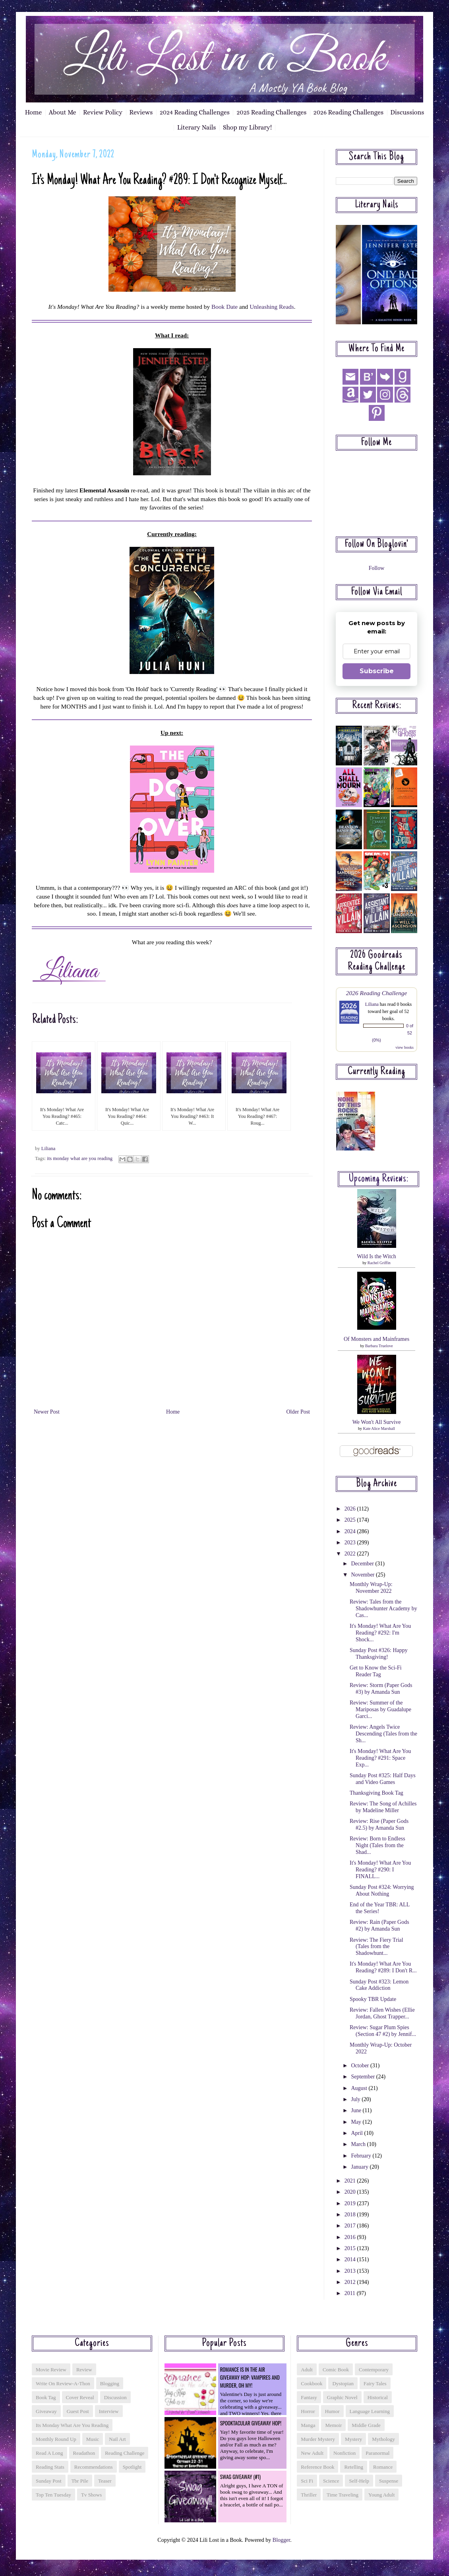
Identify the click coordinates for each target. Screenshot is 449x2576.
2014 (350, 2259)
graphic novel (342, 2397)
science (331, 2481)
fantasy (309, 2397)
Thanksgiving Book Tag (376, 1793)
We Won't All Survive (376, 1422)
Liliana (372, 1004)
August (359, 2088)
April (357, 2133)
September (363, 2077)
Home (33, 112)
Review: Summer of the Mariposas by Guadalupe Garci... (380, 1709)
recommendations (93, 2467)
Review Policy (102, 112)
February (361, 2156)
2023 (350, 1543)
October (360, 2066)
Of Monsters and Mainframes (376, 1339)
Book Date (224, 306)
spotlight (132, 2467)
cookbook (311, 2383)
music (92, 2439)
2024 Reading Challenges (195, 112)
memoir (333, 2425)
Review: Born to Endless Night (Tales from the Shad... (377, 1845)
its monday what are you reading (79, 1158)
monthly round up (56, 2439)
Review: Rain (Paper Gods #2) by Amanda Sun (379, 1925)
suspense (388, 2481)
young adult (381, 2495)
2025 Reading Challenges (271, 112)
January (360, 2167)
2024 (350, 1531)
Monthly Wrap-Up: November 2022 (371, 1587)
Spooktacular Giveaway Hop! (251, 2423)
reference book (317, 2467)
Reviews (141, 112)
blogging (109, 2383)
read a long (49, 2453)
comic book (336, 2370)
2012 (350, 2282)
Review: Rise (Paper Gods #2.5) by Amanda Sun (379, 1824)
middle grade (366, 2425)
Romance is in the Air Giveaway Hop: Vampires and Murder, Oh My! (250, 2377)
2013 (350, 2271)
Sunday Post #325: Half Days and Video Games (383, 1778)
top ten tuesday (53, 2495)
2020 (350, 2192)
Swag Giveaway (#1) (240, 2477)
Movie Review (51, 2370)
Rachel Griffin (379, 1263)
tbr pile (80, 2481)
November (363, 1575)
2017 (350, 2226)
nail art (117, 2439)
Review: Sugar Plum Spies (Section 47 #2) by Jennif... (383, 2030)
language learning (370, 2411)
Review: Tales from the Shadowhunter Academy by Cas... (383, 1608)
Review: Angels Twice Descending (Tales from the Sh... (383, 1733)
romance (383, 2467)
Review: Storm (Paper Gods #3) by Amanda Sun (381, 1688)
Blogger (281, 2540)
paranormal (377, 2453)
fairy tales (375, 2383)
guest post (78, 2411)
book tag (46, 2397)
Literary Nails (196, 127)
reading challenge (124, 2453)
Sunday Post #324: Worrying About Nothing (382, 1890)
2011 (350, 2293)
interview (109, 2411)
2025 (350, 1520)
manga (308, 2425)
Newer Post (47, 1412)
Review (84, 2370)
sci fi (307, 2481)
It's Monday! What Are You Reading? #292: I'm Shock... (380, 1632)
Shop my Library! (247, 127)
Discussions (407, 112)
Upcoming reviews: (378, 1179)
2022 (350, 1554)
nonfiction (344, 2453)
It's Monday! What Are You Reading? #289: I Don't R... (383, 1967)
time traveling (342, 2495)
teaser (105, 2481)
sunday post (49, 2481)
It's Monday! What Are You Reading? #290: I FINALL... (380, 1869)
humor (332, 2411)
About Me (62, 112)
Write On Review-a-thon (63, 2383)
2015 (350, 2248)
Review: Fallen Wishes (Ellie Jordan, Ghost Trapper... (382, 2013)
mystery (353, 2439)
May (356, 2122)
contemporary (374, 2370)
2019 (350, 2203)
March (359, 2144)
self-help (359, 2481)
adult (307, 2370)
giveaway (46, 2411)
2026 (350, 1509)
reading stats (50, 2467)
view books (404, 1047)
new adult (312, 2453)
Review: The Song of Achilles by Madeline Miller (383, 1807)
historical (378, 2397)
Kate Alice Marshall (379, 1428)
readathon (84, 2453)
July (356, 2099)
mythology (383, 2439)
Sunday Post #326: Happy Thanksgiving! (379, 1653)
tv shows (91, 2495)
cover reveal (80, 2397)
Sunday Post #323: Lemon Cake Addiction (379, 1985)
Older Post (298, 1412)
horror (308, 2411)
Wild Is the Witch (376, 1256)
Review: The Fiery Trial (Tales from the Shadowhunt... (376, 1946)
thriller (309, 2495)
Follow (377, 568)
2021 (350, 2181)
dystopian (342, 2383)
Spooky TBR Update (373, 1999)
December (363, 1564)
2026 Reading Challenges (348, 112)
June (356, 2110)
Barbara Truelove (379, 1346)
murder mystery (318, 2439)
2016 (350, 2237)
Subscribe (377, 671)
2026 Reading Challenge (376, 993)
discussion (115, 2397)
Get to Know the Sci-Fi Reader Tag (376, 1671)
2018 (350, 2215)
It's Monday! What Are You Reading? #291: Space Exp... (380, 1758)
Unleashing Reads (272, 306)
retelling (353, 2467)
